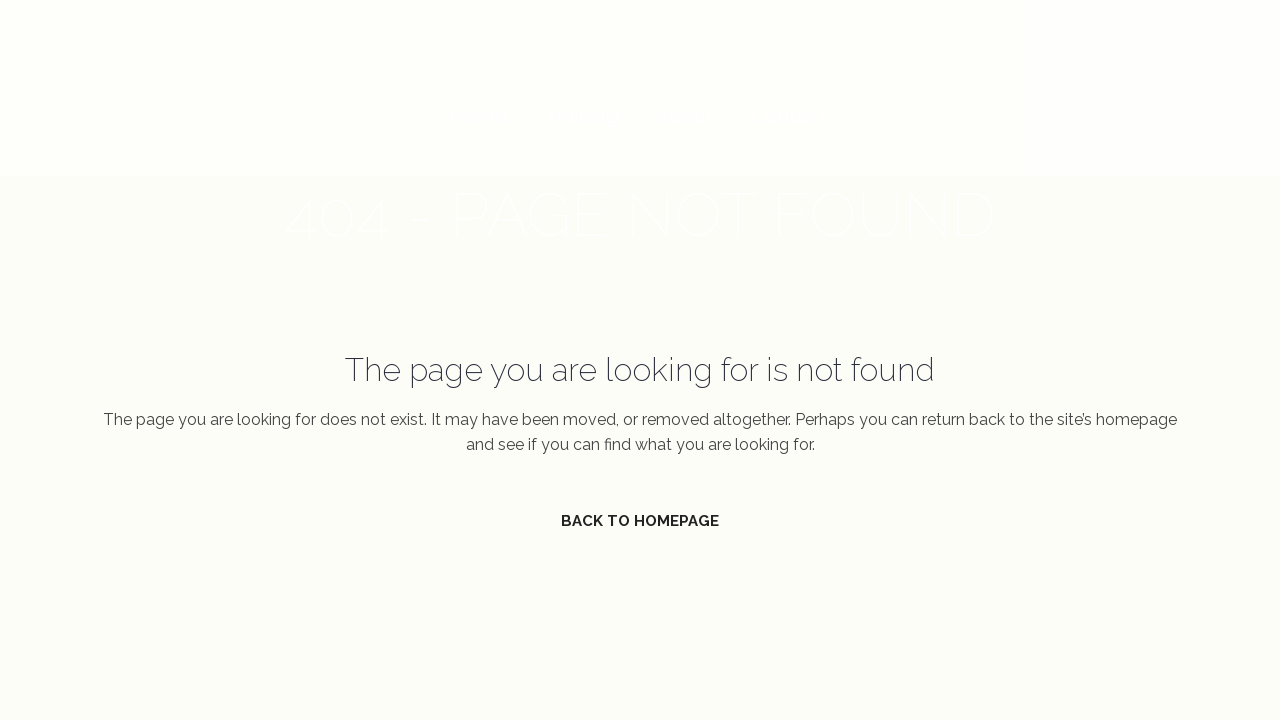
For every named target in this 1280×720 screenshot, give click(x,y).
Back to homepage (640, 521)
